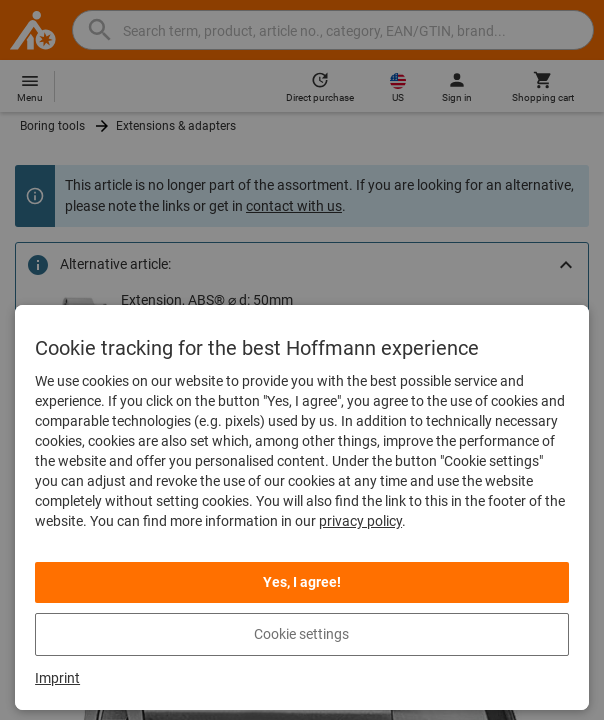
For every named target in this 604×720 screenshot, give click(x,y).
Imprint (57, 678)
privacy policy (360, 521)
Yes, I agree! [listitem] (302, 582)
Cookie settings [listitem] (301, 634)
